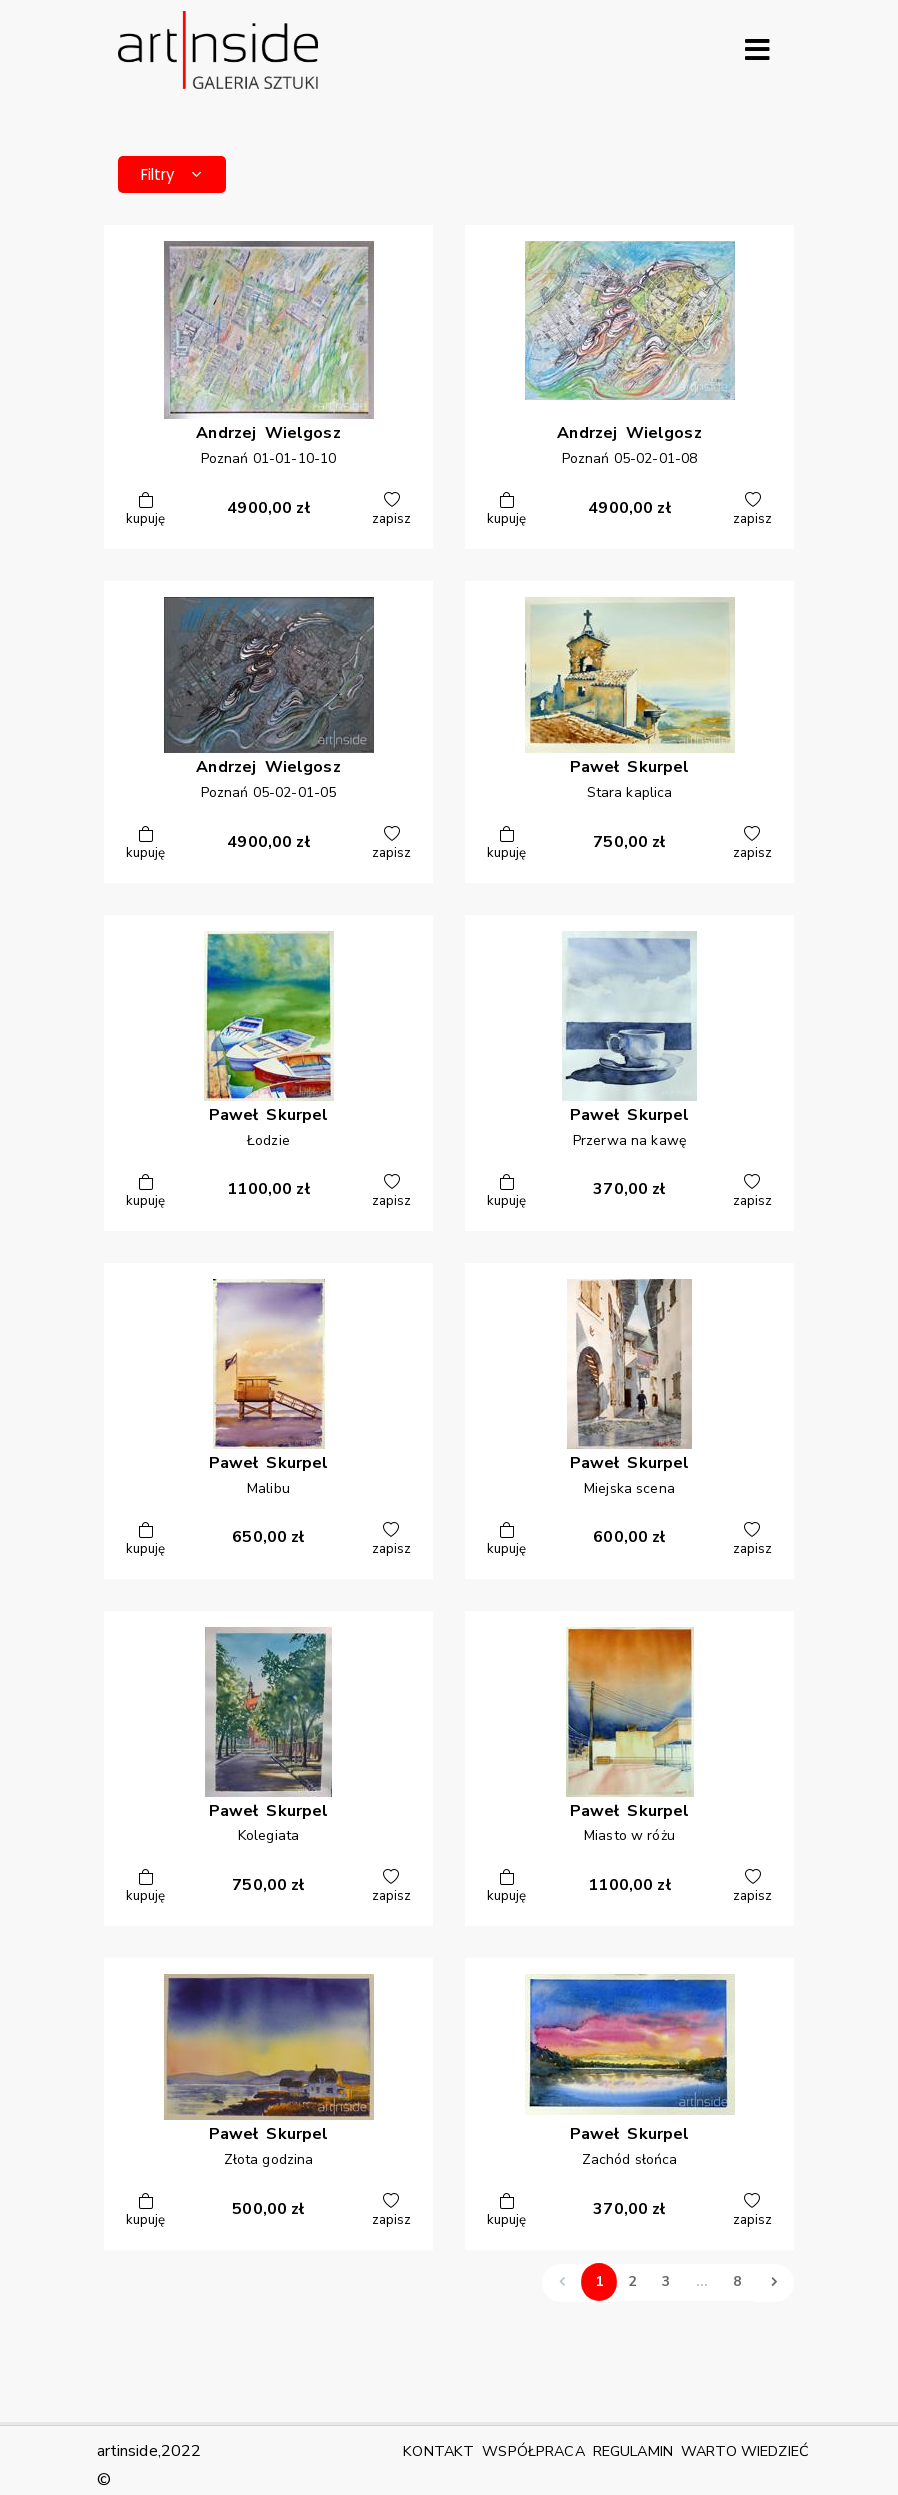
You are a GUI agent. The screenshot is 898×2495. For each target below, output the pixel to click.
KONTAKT (438, 2451)
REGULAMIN (633, 2451)
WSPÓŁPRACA (533, 2451)
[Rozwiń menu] (757, 50)
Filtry (178, 175)
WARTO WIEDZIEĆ (745, 2451)
